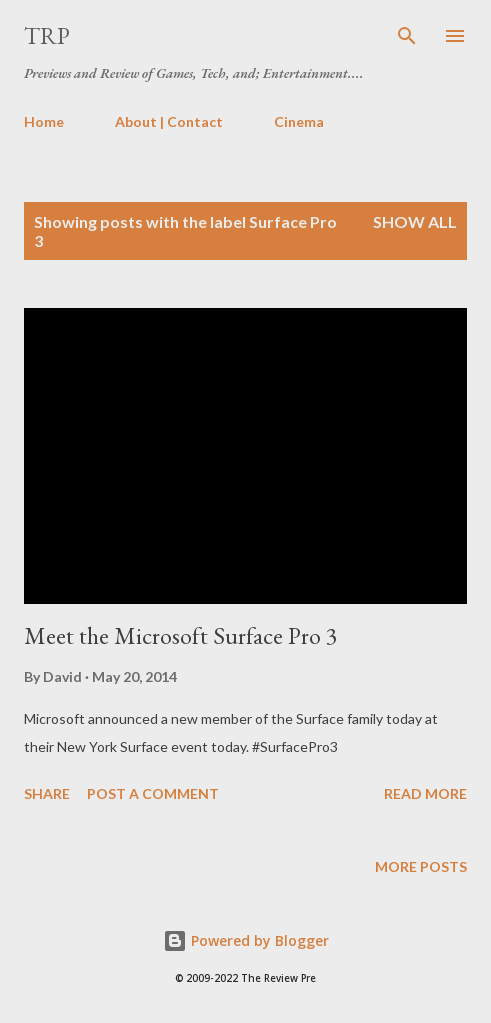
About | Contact (169, 121)
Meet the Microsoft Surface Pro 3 (181, 635)
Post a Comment (153, 793)
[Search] (407, 36)
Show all (415, 221)
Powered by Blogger (246, 940)
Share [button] (47, 793)
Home (44, 121)
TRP (47, 35)
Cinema (299, 121)
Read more (425, 793)
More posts (421, 866)
